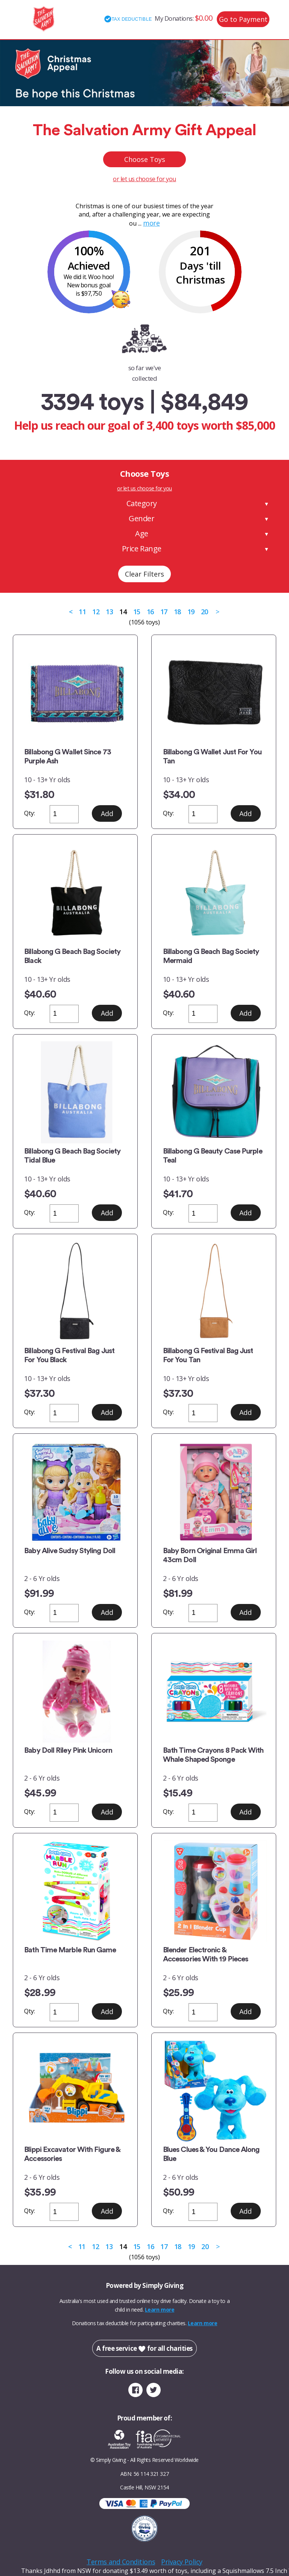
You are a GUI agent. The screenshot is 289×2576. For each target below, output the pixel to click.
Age (141, 533)
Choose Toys (144, 159)
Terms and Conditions (121, 2561)
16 (150, 611)
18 (177, 611)
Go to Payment (243, 19)
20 (204, 611)
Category (141, 503)
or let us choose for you (144, 179)
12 (95, 611)
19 (191, 611)
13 (109, 611)
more (151, 222)
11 (82, 611)
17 (163, 611)
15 (136, 611)
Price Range (141, 548)
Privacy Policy (181, 2561)
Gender (141, 518)
